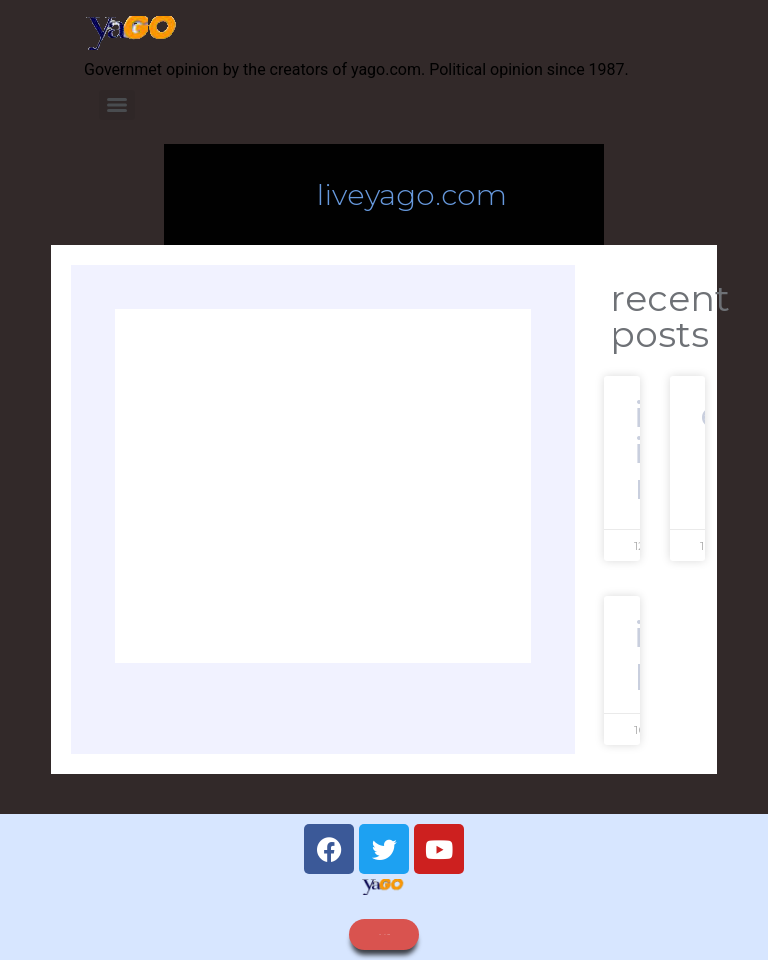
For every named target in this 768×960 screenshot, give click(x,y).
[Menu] (117, 105)
